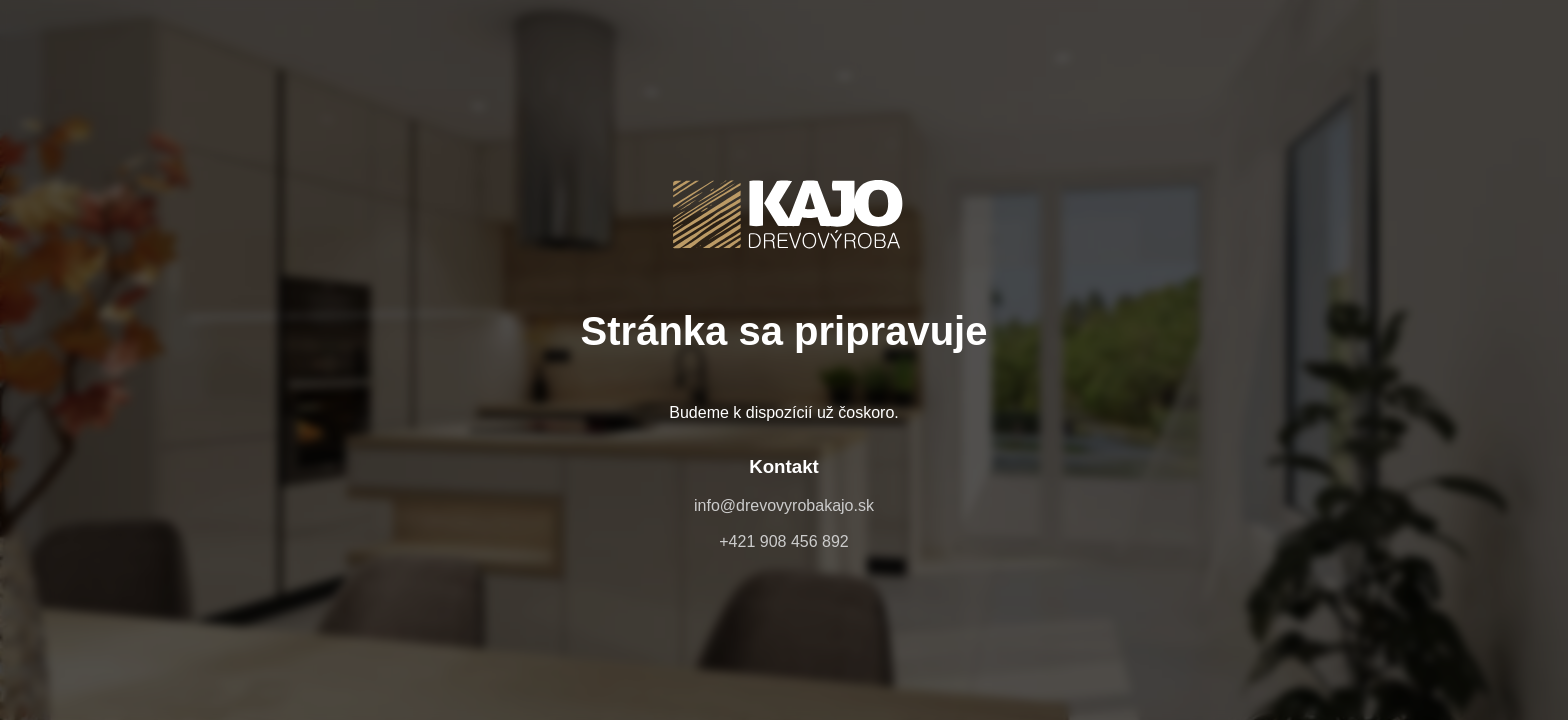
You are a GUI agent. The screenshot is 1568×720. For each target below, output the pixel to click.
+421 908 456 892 (783, 541)
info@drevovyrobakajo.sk (784, 505)
